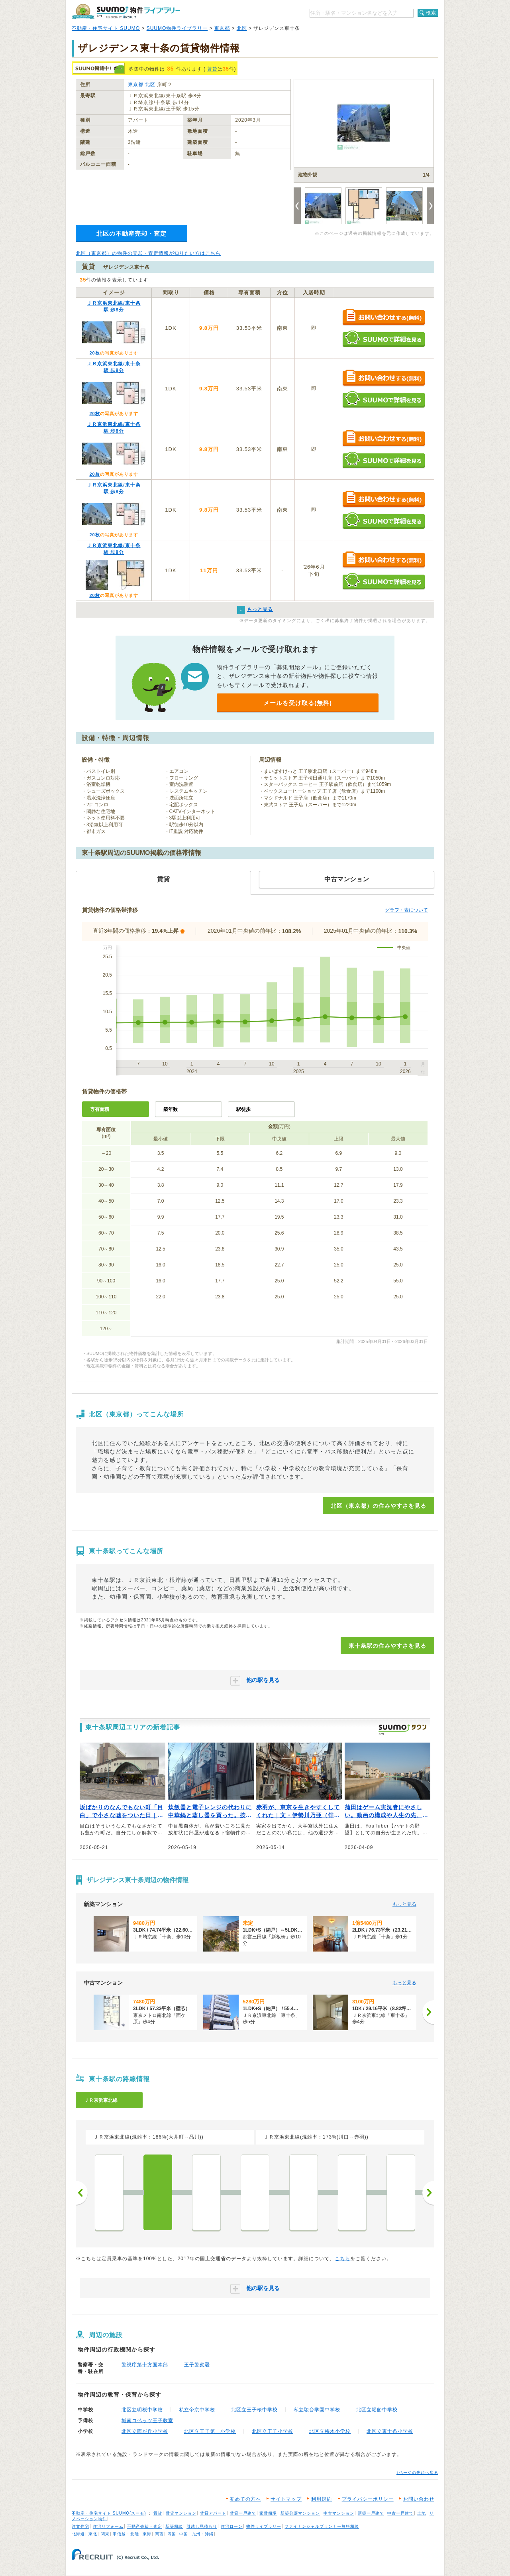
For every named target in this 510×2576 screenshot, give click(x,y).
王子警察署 (197, 2364)
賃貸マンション (181, 2513)
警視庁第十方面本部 (145, 2364)
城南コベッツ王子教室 (147, 2420)
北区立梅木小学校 (330, 2431)
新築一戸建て (371, 2513)
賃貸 (212, 69)
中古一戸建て (400, 2513)
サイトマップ (286, 2499)
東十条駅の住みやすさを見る (387, 1645)
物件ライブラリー (263, 2526)
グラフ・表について (406, 910)
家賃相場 (268, 2513)
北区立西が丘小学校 (145, 2431)
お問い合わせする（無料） (383, 317)
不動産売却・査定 (144, 2526)
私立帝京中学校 (197, 2410)
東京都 (222, 28)
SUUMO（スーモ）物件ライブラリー (126, 11)
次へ (428, 2192)
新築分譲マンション (300, 2513)
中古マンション (339, 2513)
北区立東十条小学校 (390, 2431)
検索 (431, 13)
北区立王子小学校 (272, 2431)
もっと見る (404, 1904)
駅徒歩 (243, 1109)
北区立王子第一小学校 (210, 2431)
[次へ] (428, 2012)
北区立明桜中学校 (142, 2410)
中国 (183, 2534)
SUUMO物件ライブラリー (177, 28)
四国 (171, 2534)
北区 (242, 28)
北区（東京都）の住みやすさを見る (378, 1506)
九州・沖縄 (203, 2534)
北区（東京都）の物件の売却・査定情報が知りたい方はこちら (148, 253)
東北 (92, 2534)
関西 (159, 2534)
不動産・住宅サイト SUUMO (106, 28)
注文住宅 (80, 2526)
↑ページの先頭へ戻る (417, 2472)
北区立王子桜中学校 (254, 2410)
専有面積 (99, 1109)
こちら (342, 2258)
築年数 (170, 1109)
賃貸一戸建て (243, 2513)
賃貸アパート (213, 2513)
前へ (82, 2192)
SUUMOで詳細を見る (383, 338)
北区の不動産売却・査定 (131, 233)
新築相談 (174, 2526)
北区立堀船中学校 (377, 2410)
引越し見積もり (201, 2526)
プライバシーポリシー (368, 2499)
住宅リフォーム (108, 2526)
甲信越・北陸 (126, 2534)
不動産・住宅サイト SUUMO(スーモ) (109, 2513)
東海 (147, 2534)
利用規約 (321, 2499)
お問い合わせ (418, 2499)
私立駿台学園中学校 (317, 2410)
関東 (105, 2534)
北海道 (78, 2534)
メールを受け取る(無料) (297, 702)
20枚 (94, 353)
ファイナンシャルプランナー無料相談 (321, 2526)
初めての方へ (245, 2499)
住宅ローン (232, 2526)
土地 (421, 2513)
